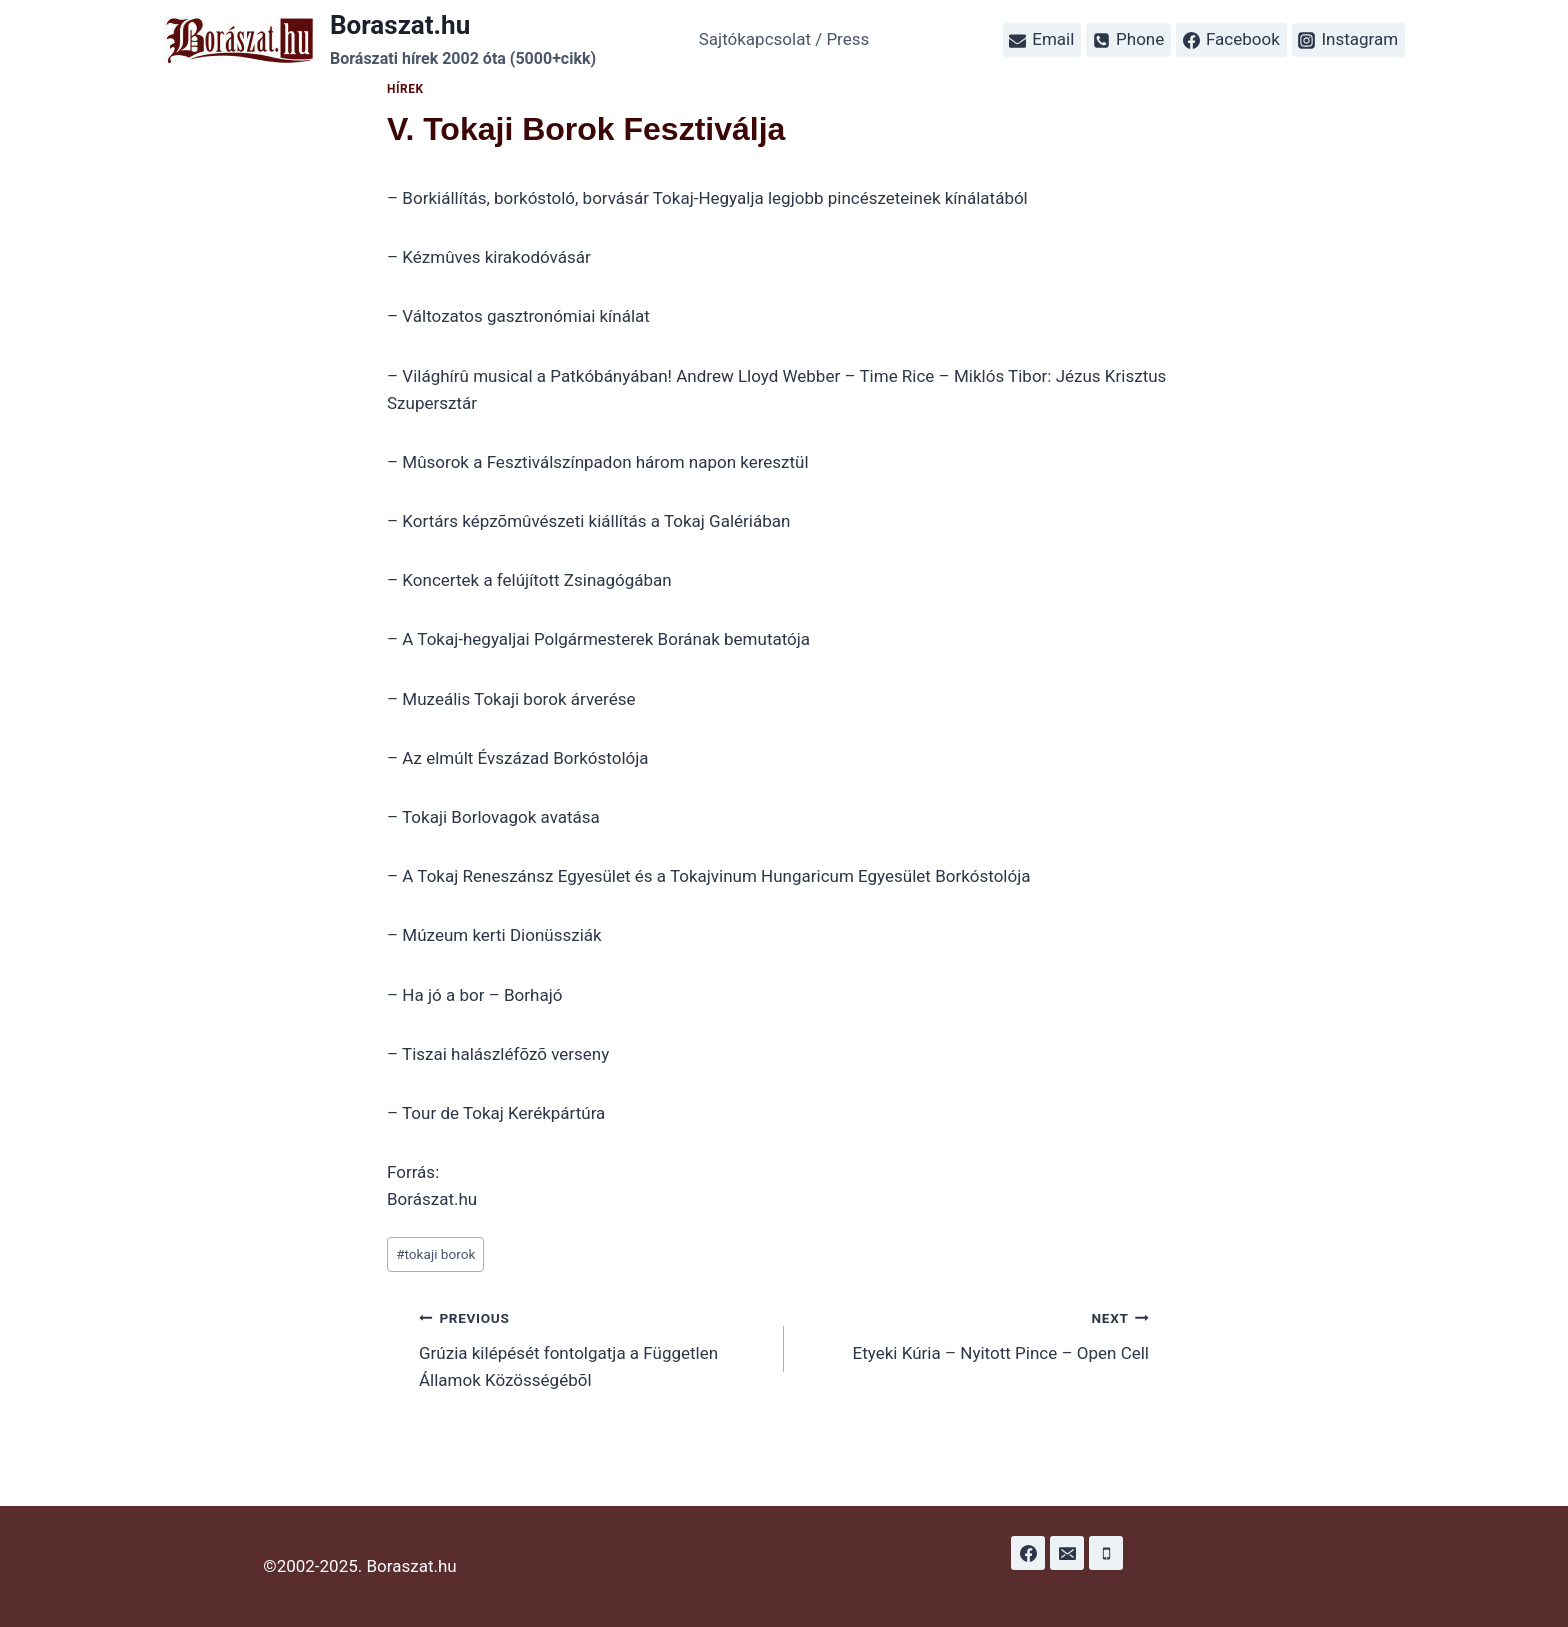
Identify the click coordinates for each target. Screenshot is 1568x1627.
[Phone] (1106, 1553)
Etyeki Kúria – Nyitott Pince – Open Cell (975, 1333)
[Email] (1067, 1553)
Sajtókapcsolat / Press (784, 39)
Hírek (405, 89)
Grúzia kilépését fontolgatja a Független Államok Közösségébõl (593, 1347)
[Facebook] (1028, 1553)
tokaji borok (435, 1254)
